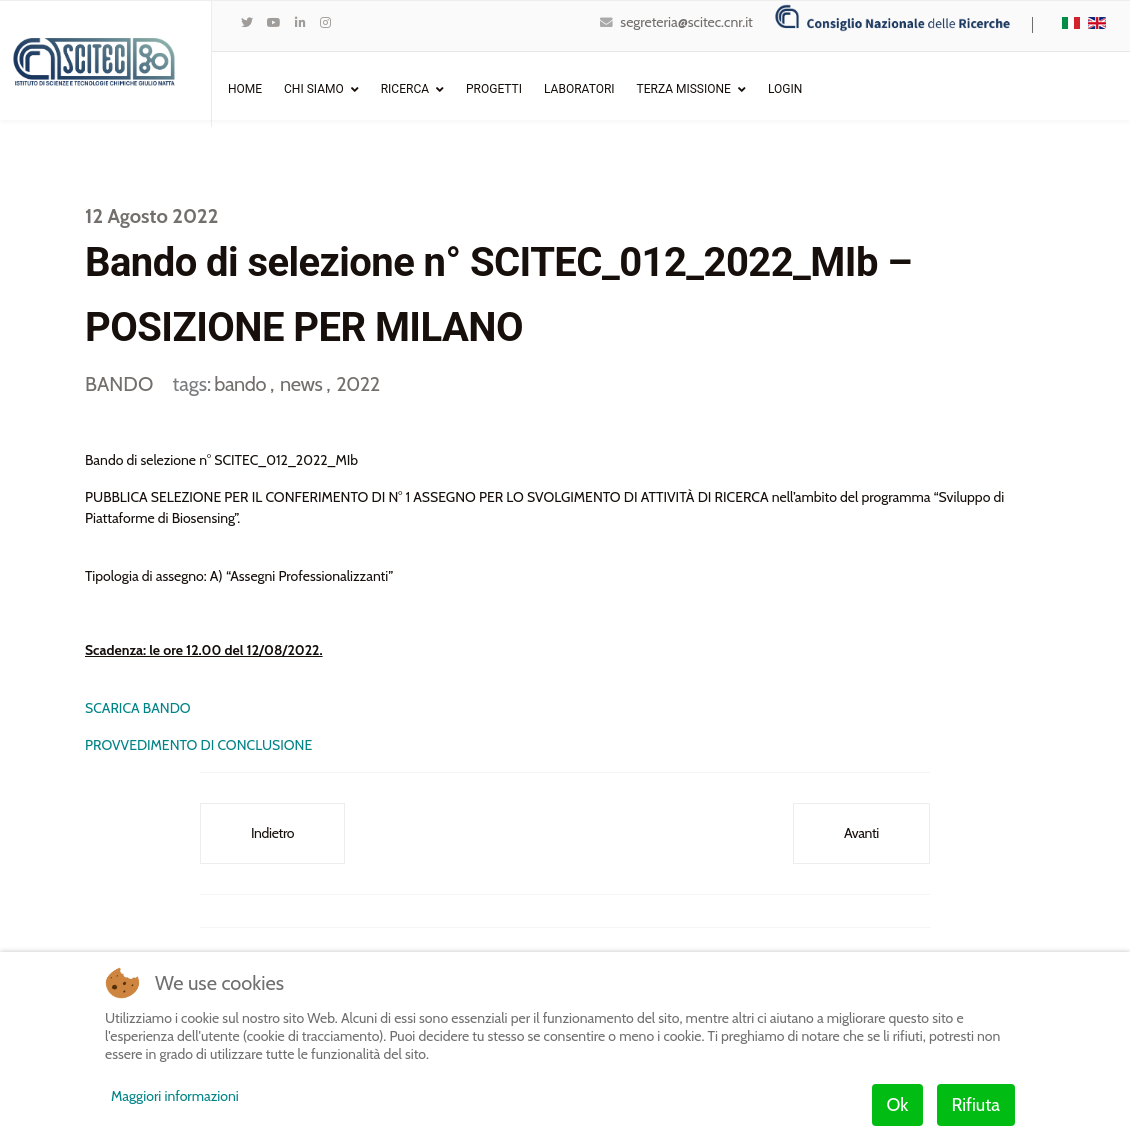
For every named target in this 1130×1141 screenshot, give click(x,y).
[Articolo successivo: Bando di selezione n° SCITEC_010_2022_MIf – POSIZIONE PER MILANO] (861, 833)
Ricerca (405, 89)
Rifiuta (976, 1105)
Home (245, 89)
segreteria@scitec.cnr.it (686, 22)
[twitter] (247, 22)
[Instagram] (325, 22)
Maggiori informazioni (175, 1096)
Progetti (494, 89)
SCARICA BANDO (138, 708)
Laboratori (579, 89)
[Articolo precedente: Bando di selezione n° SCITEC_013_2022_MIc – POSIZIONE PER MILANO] (272, 833)
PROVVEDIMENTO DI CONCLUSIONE (200, 745)
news (303, 384)
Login (785, 89)
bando (242, 384)
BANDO (119, 384)
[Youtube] (274, 22)
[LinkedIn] (300, 22)
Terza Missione (684, 89)
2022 (357, 384)
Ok (898, 1105)
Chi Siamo (314, 89)
